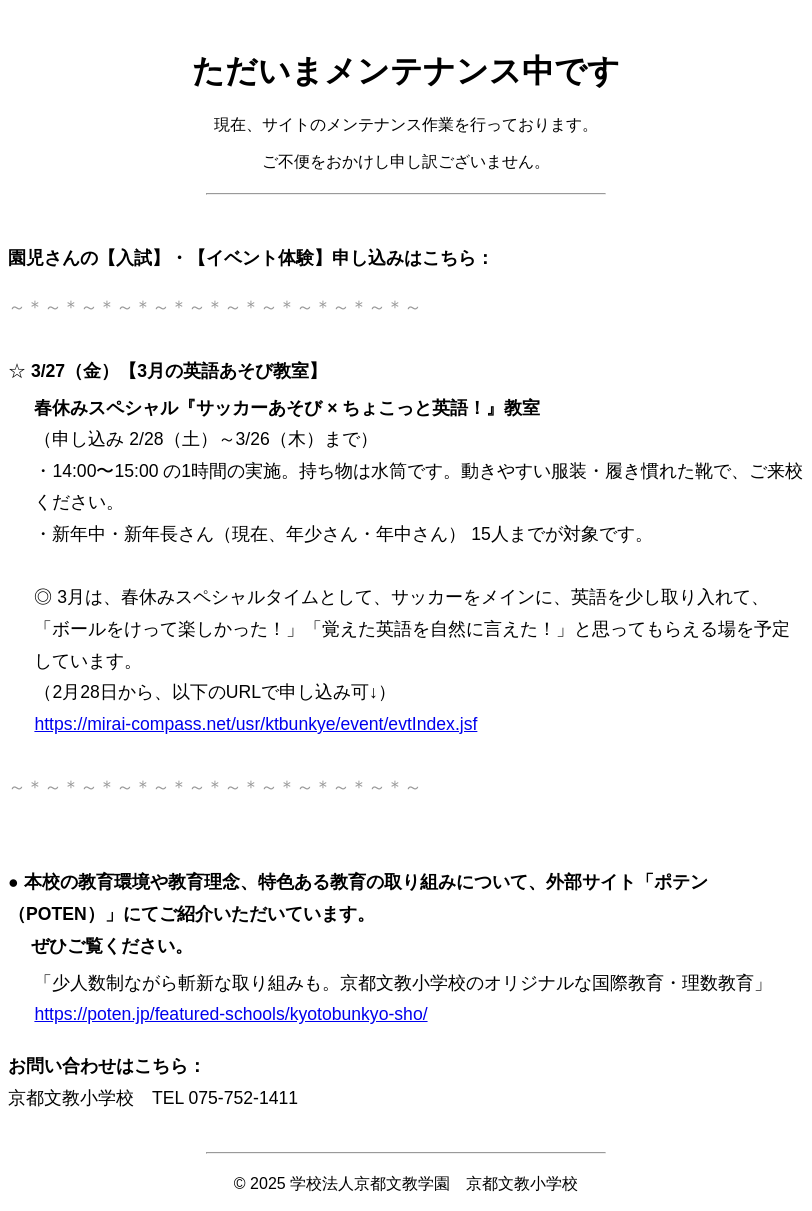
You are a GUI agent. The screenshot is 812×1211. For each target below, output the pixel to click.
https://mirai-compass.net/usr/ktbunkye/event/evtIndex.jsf (255, 724)
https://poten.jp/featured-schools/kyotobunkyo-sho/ (230, 1014)
